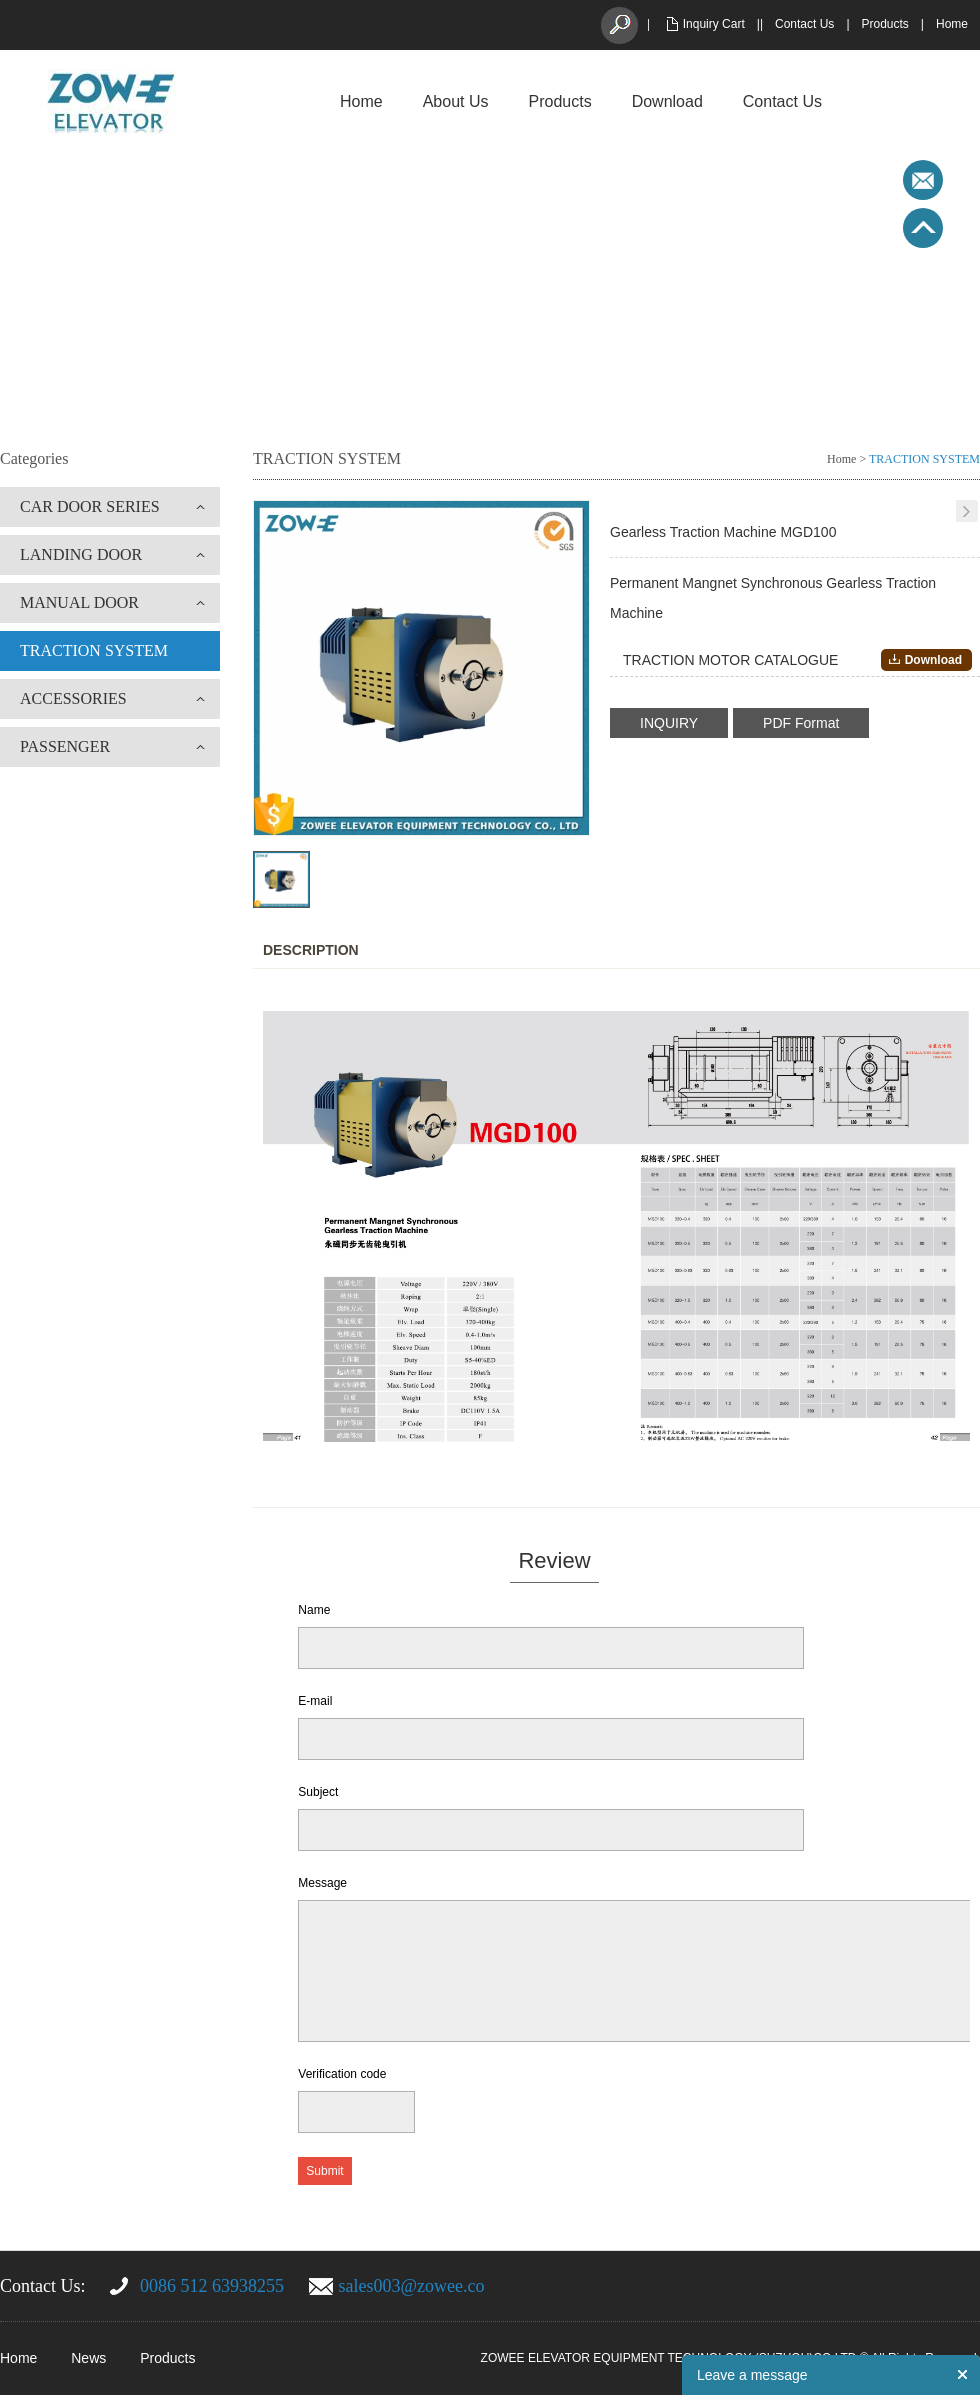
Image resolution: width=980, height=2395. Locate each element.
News (88, 2358)
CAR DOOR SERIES (90, 506)
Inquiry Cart (714, 24)
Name (314, 1610)
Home (952, 24)
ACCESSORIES (73, 698)
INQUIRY (669, 723)
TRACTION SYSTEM (94, 650)
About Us (456, 101)
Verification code (342, 2074)
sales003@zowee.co (412, 2286)
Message (322, 1883)
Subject (318, 1792)
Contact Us (804, 24)
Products (885, 24)
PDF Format (801, 723)
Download (667, 101)
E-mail (315, 1701)
